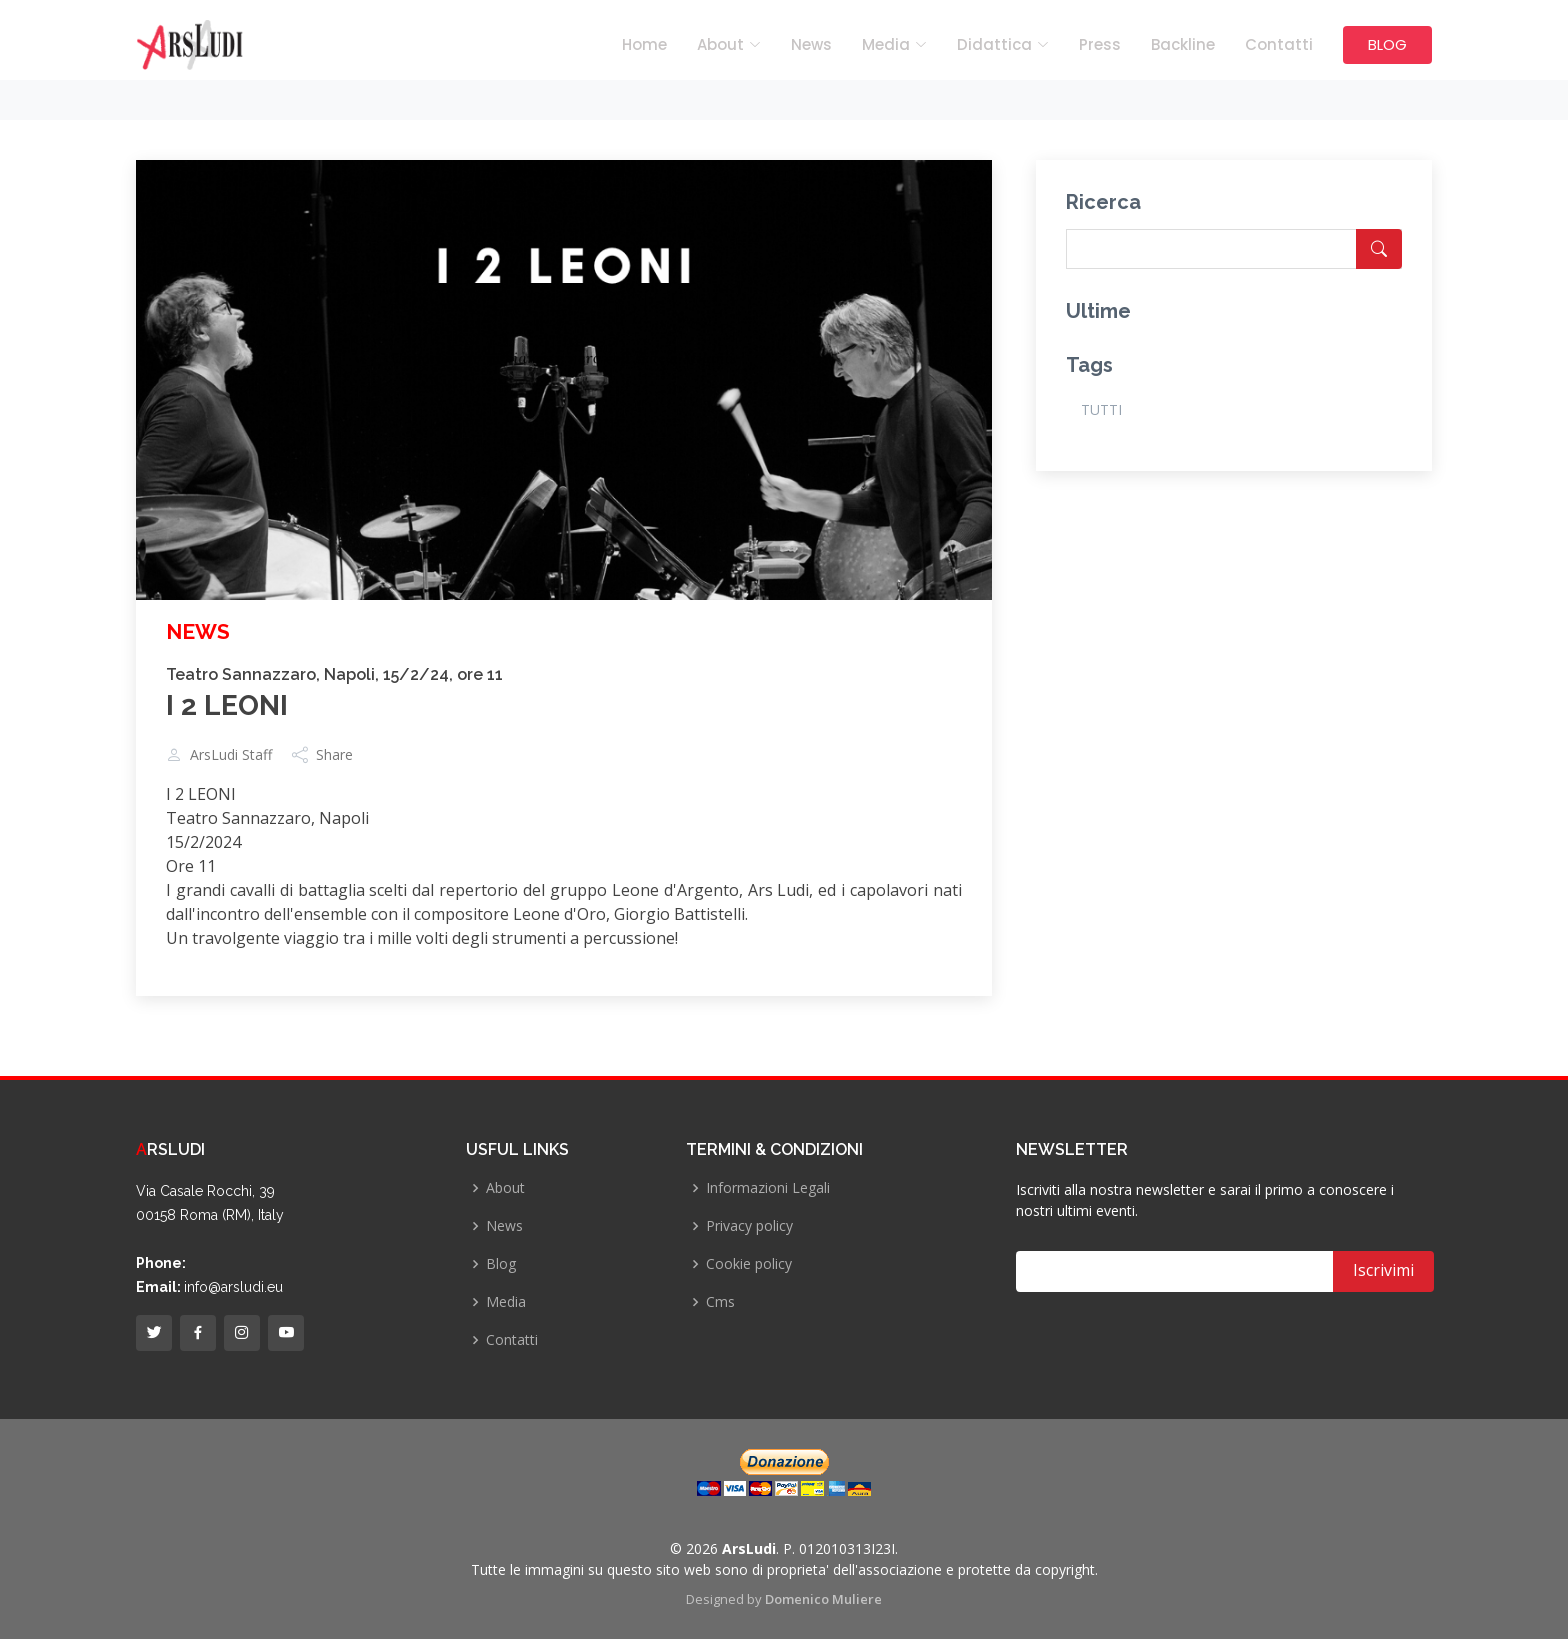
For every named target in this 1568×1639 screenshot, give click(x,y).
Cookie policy (749, 1264)
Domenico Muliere (823, 1599)
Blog (501, 1264)
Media (506, 1302)
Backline (1183, 44)
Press (1100, 44)
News (811, 44)
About (505, 1188)
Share (334, 755)
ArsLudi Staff (231, 755)
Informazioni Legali (768, 1188)
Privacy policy (749, 1226)
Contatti (1279, 44)
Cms (720, 1302)
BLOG (1387, 44)
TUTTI (1101, 409)
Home (644, 44)
